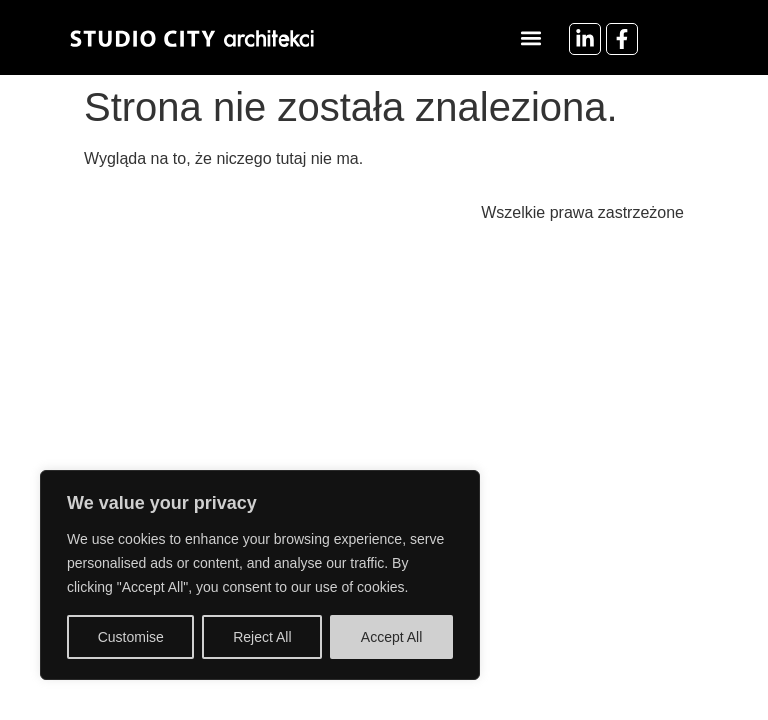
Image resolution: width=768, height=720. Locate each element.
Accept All (391, 637)
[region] (260, 575)
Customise (131, 637)
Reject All (262, 637)
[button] (531, 37)
